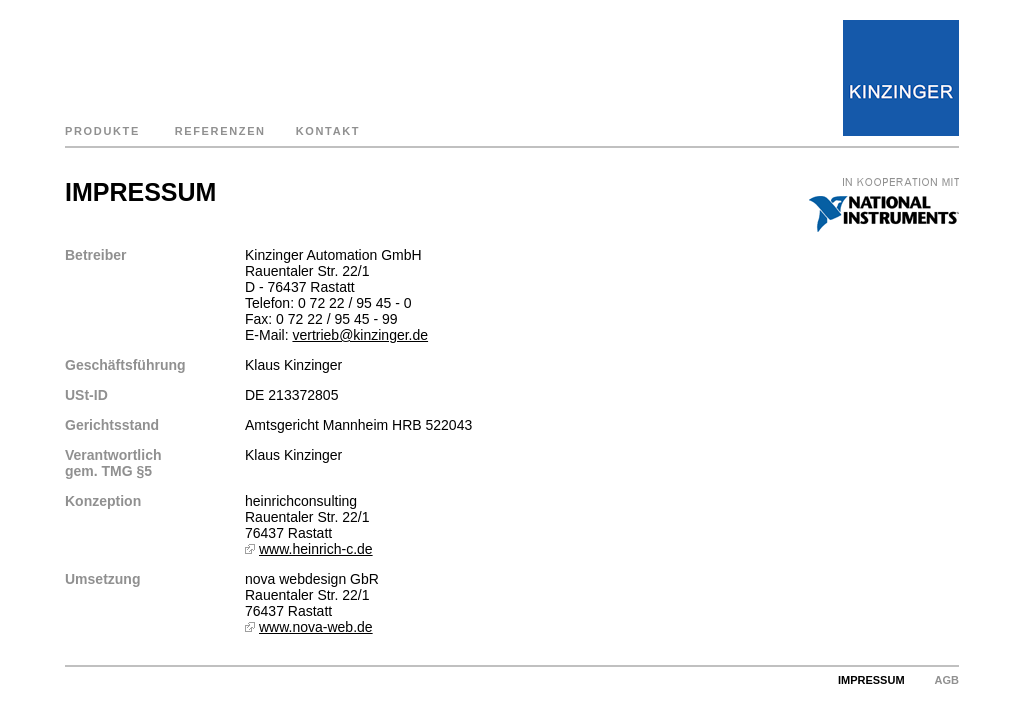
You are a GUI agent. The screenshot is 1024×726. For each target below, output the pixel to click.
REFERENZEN (220, 131)
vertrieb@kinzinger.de (360, 335)
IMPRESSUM (871, 680)
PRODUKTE (102, 131)
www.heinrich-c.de (316, 549)
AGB (947, 680)
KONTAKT (328, 131)
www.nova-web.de (316, 627)
